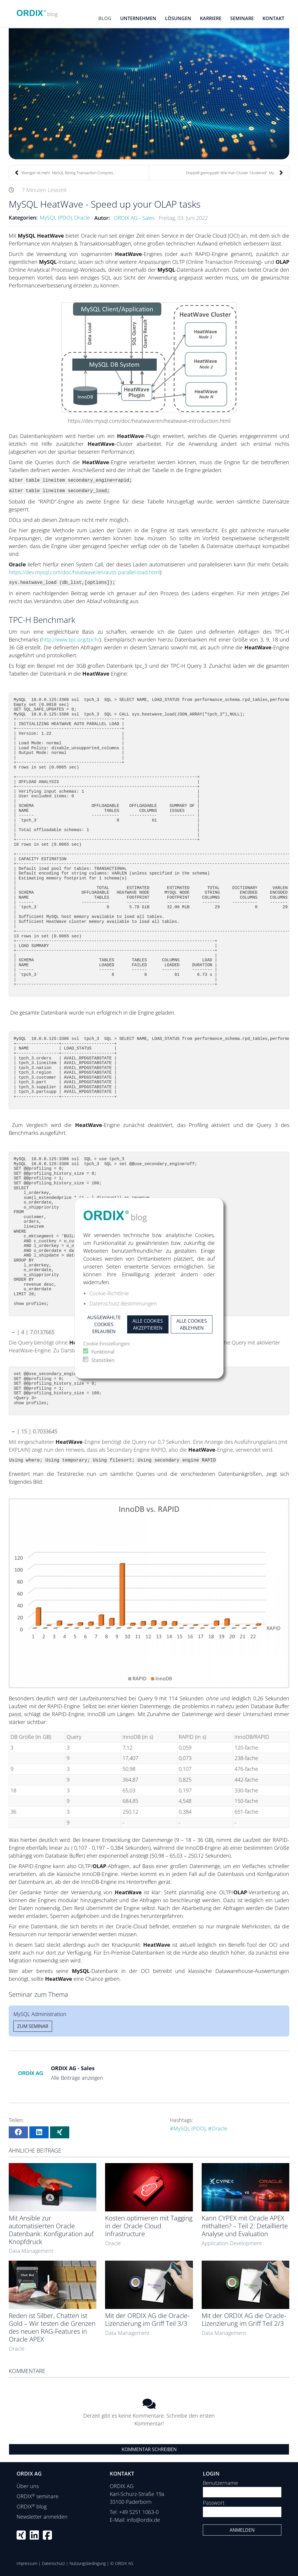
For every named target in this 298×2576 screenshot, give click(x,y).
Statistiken (102, 1360)
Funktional (102, 1352)
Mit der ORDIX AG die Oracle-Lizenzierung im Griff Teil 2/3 (244, 2319)
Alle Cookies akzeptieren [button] (147, 1324)
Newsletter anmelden (42, 2516)
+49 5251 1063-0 (139, 2511)
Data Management (31, 2250)
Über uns (28, 2486)
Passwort (213, 2502)
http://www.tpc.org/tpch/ (71, 639)
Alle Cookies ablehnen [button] (191, 1324)
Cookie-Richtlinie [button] (109, 1293)
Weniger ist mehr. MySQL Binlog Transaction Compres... (65, 173)
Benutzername (220, 2482)
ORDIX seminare (37, 2496)
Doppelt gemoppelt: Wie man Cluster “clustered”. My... (234, 173)
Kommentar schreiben (149, 2449)
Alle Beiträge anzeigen (77, 2077)
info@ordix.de (143, 2519)
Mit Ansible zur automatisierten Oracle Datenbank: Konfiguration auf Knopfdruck (51, 2229)
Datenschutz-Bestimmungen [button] (123, 1303)
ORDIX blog (32, 2506)
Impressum (27, 2563)
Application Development (232, 2243)
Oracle (82, 217)
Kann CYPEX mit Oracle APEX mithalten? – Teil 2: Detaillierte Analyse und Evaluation (245, 2225)
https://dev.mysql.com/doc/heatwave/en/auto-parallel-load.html (84, 572)
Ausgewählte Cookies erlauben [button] (104, 1324)
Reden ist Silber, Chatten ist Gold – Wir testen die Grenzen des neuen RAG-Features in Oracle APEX (52, 2327)
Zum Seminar (32, 2026)
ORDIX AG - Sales (134, 217)
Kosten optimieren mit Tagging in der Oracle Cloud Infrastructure (148, 2225)
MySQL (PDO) (56, 217)
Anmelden (242, 2530)
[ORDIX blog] (37, 11)
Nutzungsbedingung (88, 2563)
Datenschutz (53, 2563)
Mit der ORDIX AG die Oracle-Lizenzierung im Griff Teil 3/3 (147, 2319)
